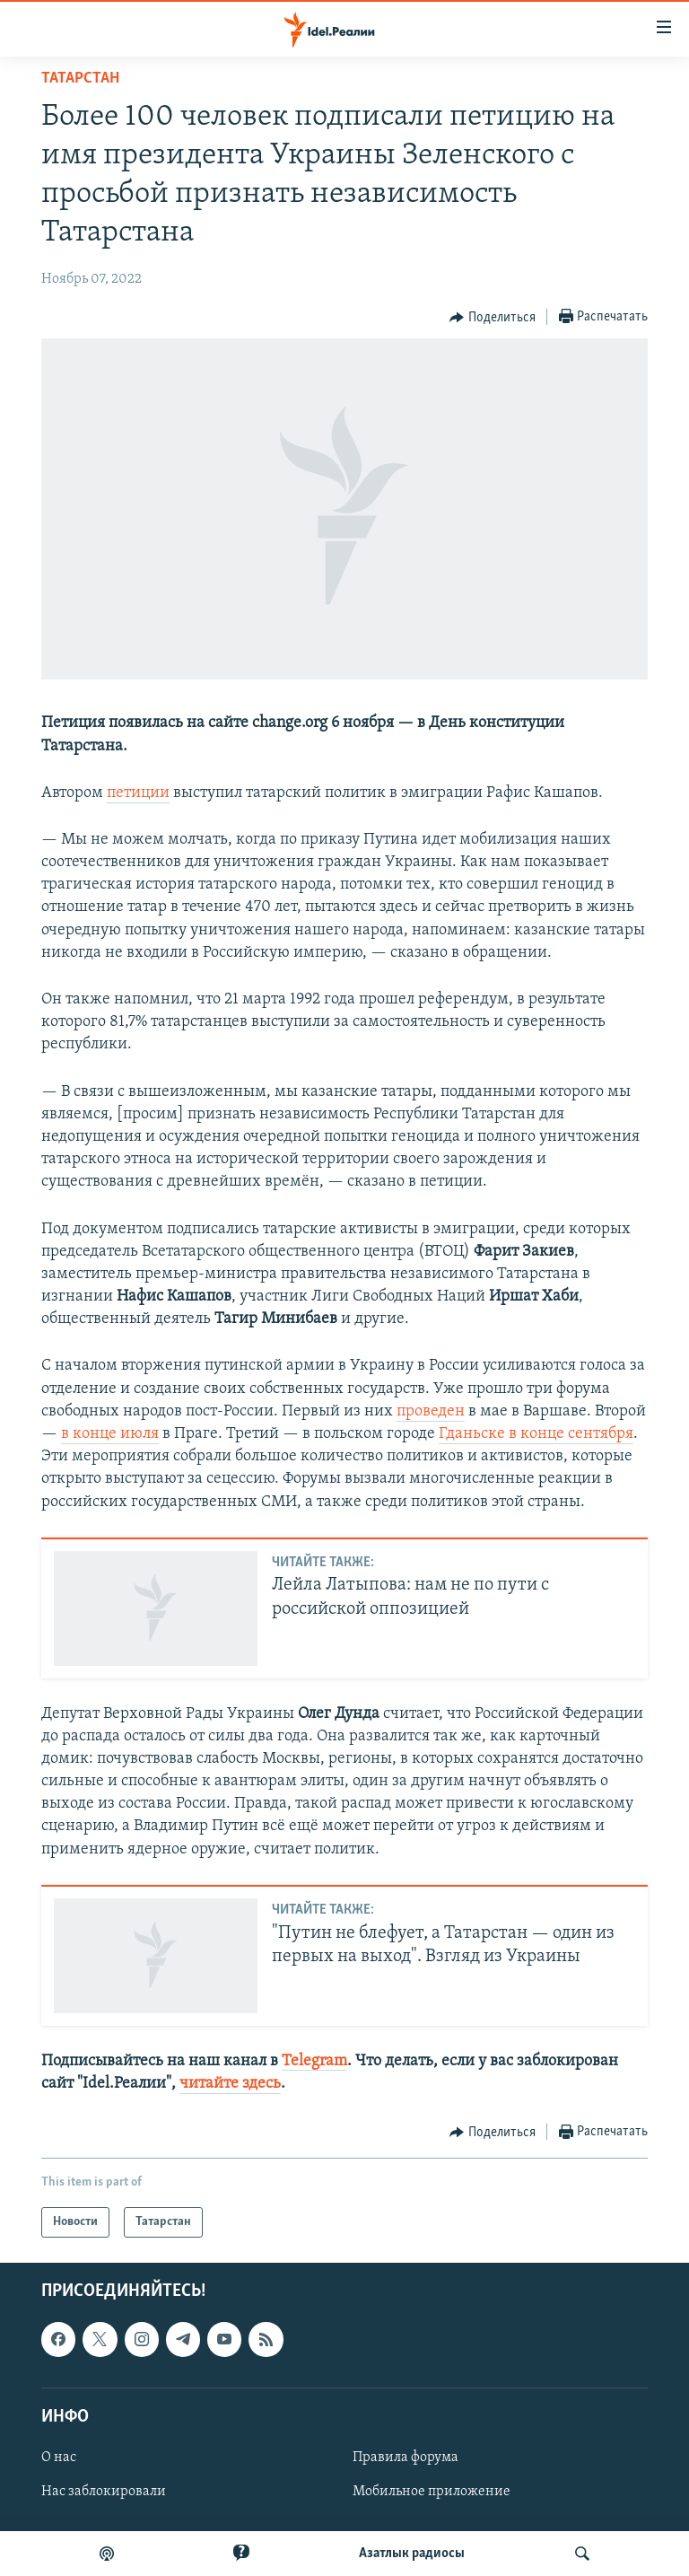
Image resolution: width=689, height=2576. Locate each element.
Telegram (314, 2061)
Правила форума (405, 2457)
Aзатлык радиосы (412, 2553)
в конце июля (110, 1433)
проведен (431, 1411)
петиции (138, 793)
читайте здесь (230, 2083)
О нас (58, 2457)
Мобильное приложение (431, 2491)
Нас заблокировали (103, 2491)
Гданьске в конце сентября (536, 1433)
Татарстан (80, 78)
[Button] (492, 318)
